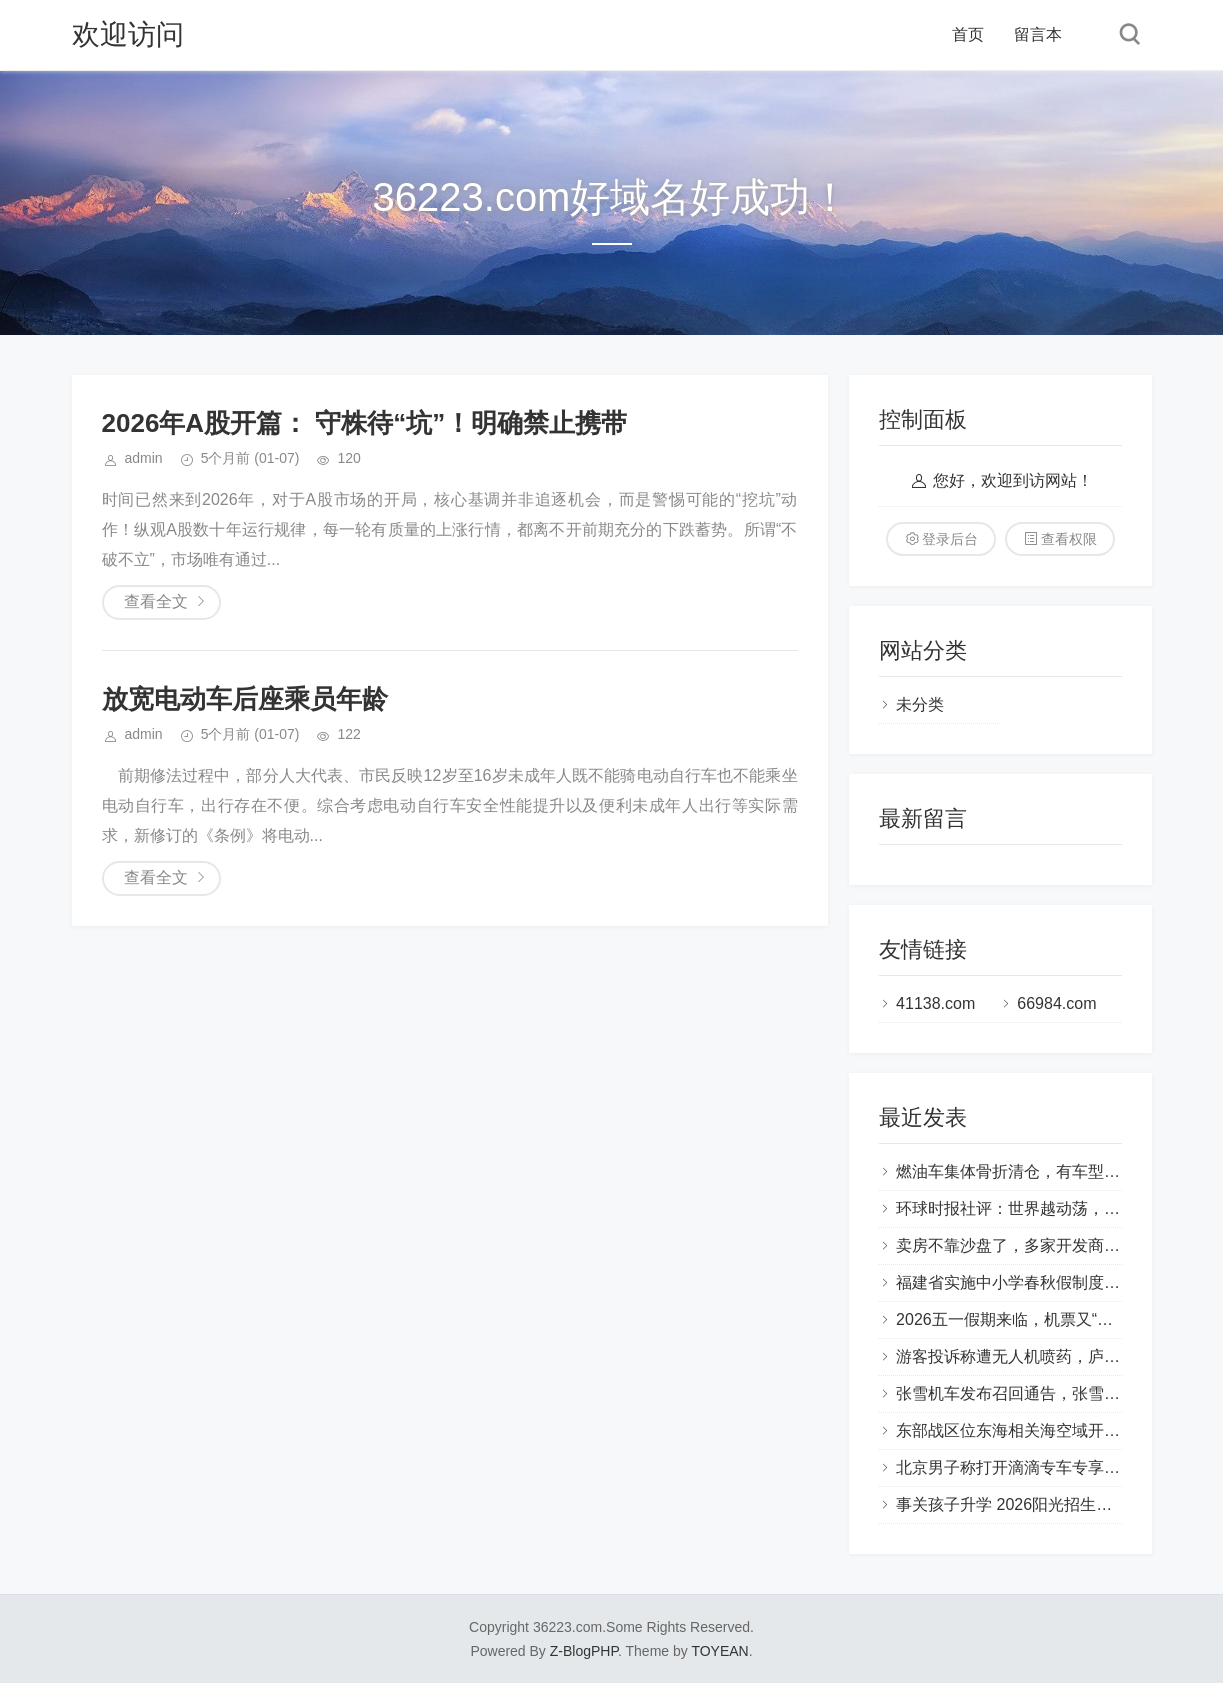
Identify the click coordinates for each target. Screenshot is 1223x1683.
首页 (968, 34)
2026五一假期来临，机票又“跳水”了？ (1031, 1319)
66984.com (1056, 1003)
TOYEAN (719, 1651)
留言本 (1038, 34)
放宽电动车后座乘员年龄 (245, 699)
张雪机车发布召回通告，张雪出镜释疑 (1032, 1393)
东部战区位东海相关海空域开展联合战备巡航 (1056, 1430)
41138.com (935, 1003)
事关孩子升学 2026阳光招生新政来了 (1028, 1504)
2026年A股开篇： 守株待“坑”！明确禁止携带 (365, 423)
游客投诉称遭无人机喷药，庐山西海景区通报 (1056, 1356)
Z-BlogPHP (584, 1651)
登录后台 (950, 539)
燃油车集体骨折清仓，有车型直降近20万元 (1049, 1171)
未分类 (920, 704)
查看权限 (1069, 539)
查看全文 (156, 601)
